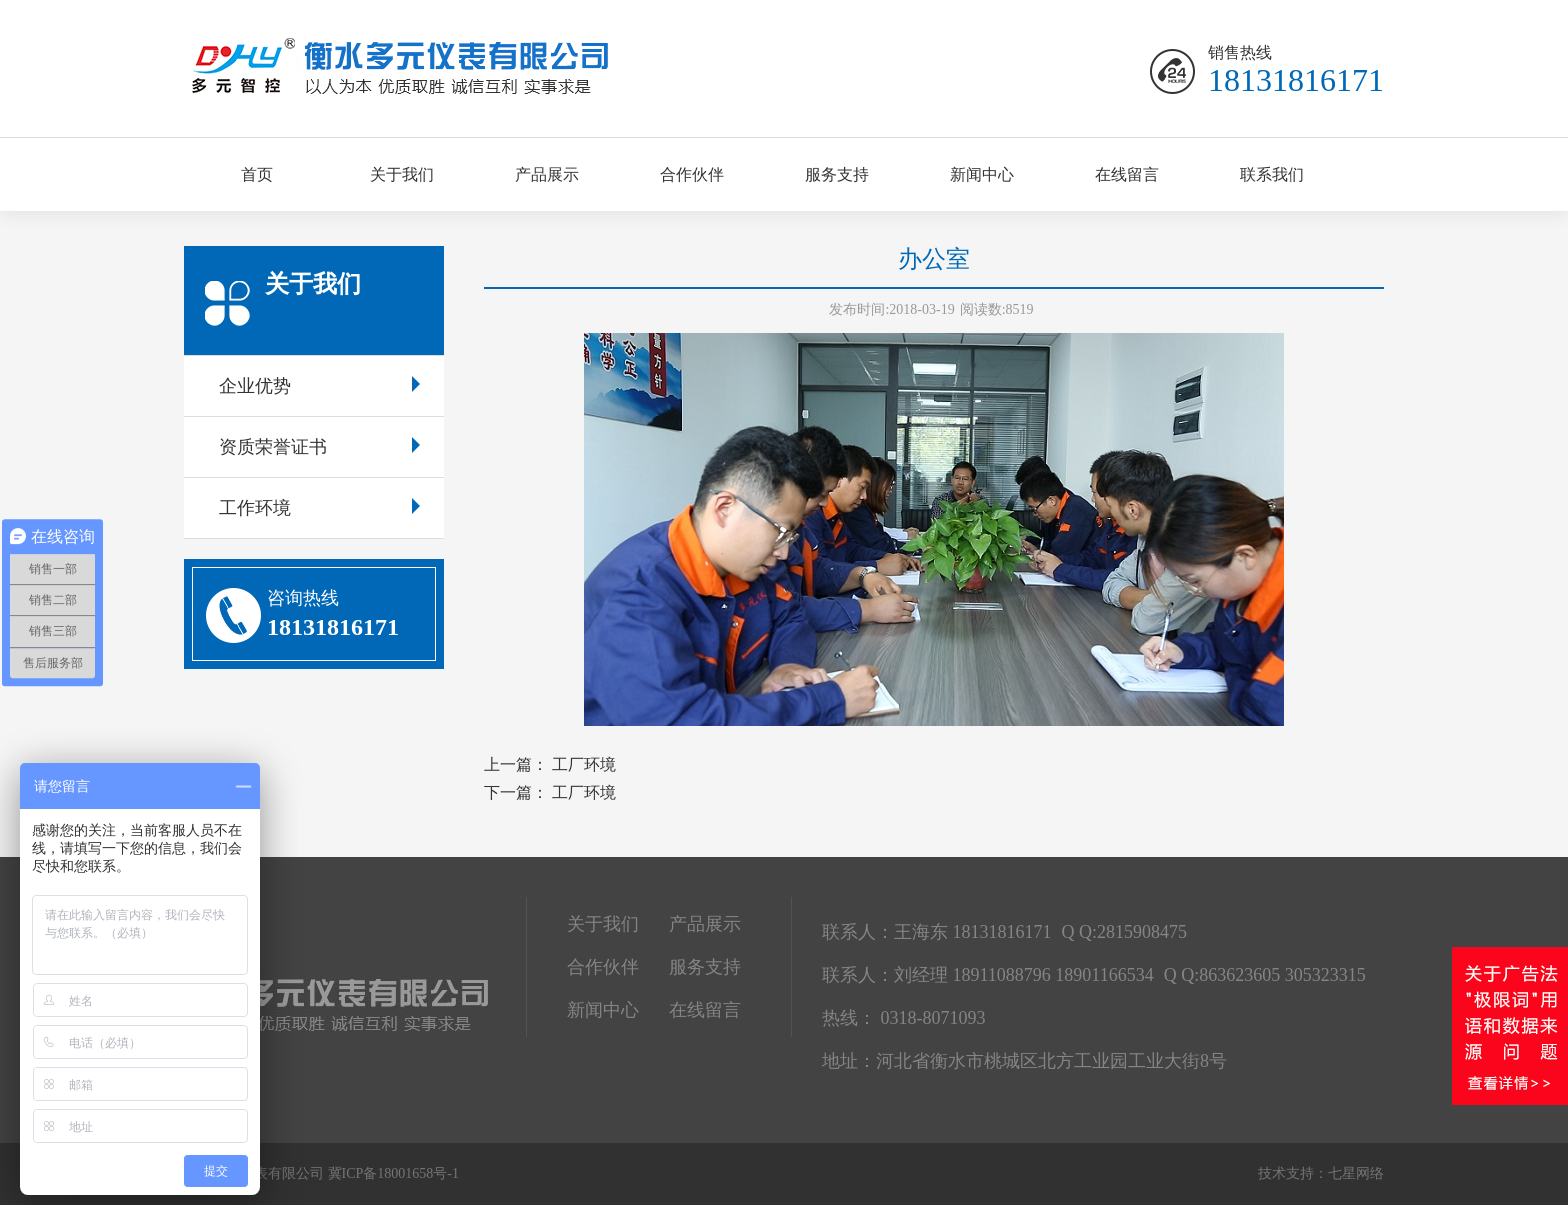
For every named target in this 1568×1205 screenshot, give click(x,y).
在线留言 (1127, 174)
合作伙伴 (692, 174)
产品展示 (547, 174)
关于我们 (402, 174)
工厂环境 (584, 764)
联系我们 (1272, 174)
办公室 (934, 259)
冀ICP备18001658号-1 (393, 1173)
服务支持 (837, 174)
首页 (257, 174)
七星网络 (1356, 1173)
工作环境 (319, 508)
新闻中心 (982, 174)
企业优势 (319, 386)
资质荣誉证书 (319, 447)
